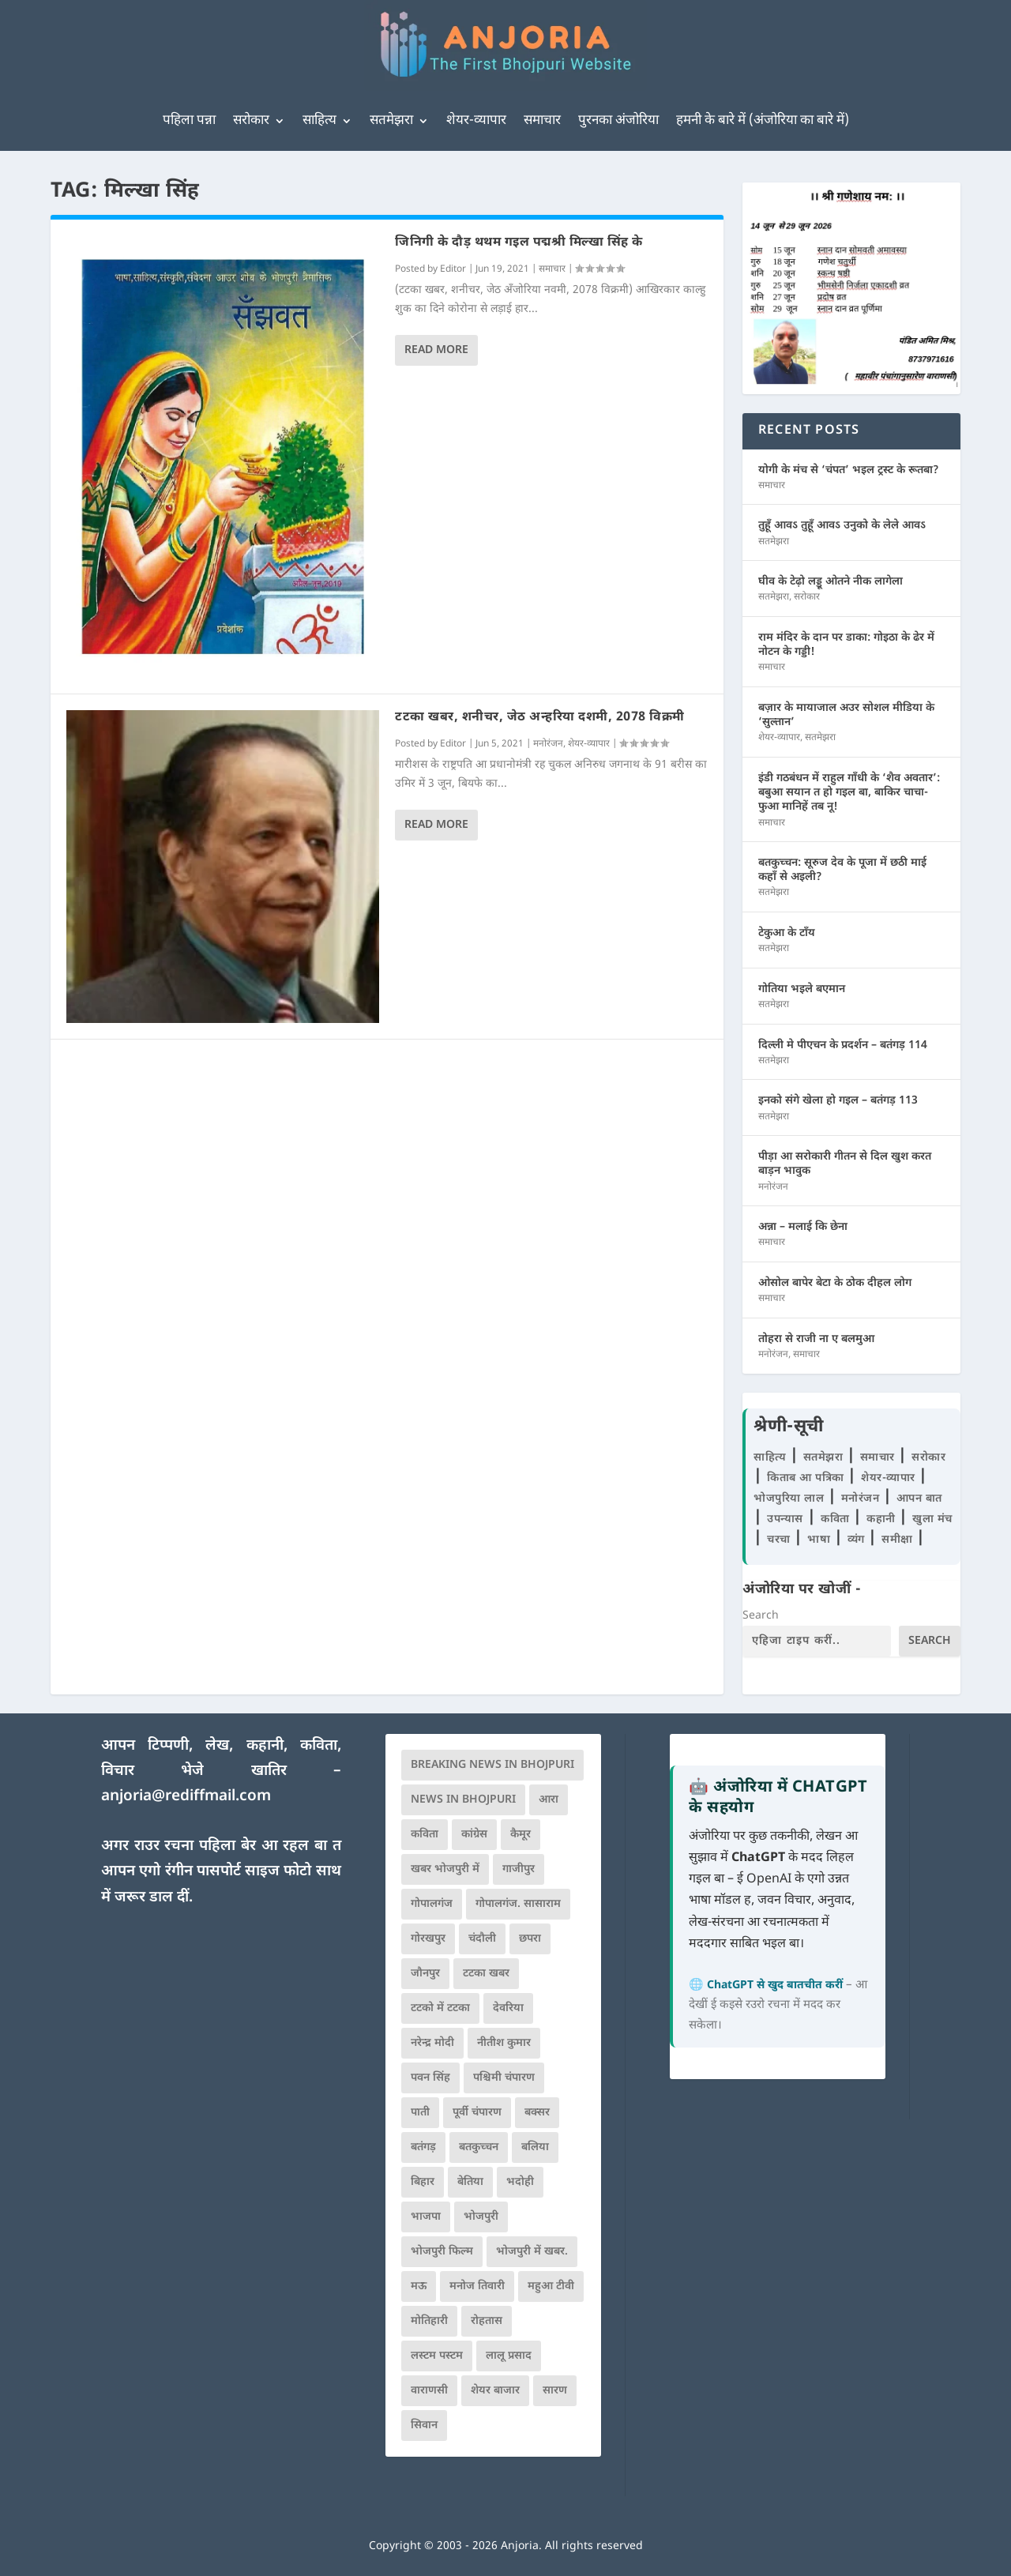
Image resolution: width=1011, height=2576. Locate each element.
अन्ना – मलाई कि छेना (803, 1227)
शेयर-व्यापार (476, 121)
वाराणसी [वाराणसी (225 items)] (429, 2390)
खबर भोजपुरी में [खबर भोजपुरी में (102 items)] (445, 1869)
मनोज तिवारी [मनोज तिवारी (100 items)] (477, 2286)
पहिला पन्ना (189, 121)
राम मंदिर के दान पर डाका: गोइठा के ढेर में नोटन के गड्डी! (846, 645)
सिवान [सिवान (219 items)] (424, 2425)
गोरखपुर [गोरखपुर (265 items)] (428, 1938)
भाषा (820, 1539)
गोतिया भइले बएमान (801, 989)
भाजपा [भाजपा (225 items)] (426, 2216)
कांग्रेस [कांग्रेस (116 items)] (474, 1834)
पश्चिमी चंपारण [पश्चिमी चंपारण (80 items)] (504, 2077)
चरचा (780, 1539)
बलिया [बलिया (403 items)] (535, 2147)
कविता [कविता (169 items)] (424, 1834)
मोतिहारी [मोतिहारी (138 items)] (429, 2321)
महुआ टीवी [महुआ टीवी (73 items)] (551, 2286)
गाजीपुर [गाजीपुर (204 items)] (518, 1869)
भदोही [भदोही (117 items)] (520, 2182)
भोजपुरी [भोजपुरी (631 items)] (481, 2216)
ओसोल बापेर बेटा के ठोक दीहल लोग (834, 1283)
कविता (837, 1519)
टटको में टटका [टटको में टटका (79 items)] (440, 2008)
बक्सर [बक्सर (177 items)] (537, 2112)
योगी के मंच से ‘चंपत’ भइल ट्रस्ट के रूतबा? (848, 470)
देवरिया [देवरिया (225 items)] (508, 2008)
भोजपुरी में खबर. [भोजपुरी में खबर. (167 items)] (532, 2251)
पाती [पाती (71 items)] (420, 2112)
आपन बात (919, 1498)
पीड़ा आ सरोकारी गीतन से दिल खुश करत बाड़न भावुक (844, 1164)
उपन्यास (785, 1519)
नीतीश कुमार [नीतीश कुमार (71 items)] (504, 2043)
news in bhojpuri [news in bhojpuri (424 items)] (463, 1799)
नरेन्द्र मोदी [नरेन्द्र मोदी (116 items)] (432, 2043)
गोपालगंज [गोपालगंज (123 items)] (432, 1904)
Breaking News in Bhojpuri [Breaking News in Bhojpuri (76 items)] (492, 1765)
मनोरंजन (548, 744)
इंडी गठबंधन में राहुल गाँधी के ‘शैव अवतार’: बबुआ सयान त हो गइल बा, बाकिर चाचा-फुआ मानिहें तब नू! (849, 792)
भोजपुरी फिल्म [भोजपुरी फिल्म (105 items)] (442, 2251)
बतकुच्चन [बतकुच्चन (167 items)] (478, 2147)
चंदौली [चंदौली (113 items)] (482, 1938)
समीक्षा (898, 1539)
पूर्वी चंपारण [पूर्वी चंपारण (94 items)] (477, 2112)
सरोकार (251, 121)
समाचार (542, 121)
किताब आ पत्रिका (807, 1478)
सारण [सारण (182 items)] (555, 2390)
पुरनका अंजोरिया (618, 121)
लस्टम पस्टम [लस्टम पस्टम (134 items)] (437, 2356)
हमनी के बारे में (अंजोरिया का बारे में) (762, 121)
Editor (453, 269)
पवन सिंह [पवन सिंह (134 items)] (430, 2077)
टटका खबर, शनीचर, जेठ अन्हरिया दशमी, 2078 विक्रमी (540, 717)
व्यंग (858, 1539)
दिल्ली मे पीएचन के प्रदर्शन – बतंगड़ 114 (842, 1045)
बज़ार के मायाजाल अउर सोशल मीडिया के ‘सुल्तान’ (846, 715)
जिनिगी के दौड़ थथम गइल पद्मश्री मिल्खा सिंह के (519, 243)
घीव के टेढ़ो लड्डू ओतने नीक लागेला (830, 581)
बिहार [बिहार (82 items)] (422, 2182)
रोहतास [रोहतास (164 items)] (486, 2321)
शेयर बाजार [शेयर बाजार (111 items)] (495, 2390)
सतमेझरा (391, 121)
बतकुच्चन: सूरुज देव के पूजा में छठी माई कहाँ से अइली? (842, 870)
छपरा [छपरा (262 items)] (530, 1938)
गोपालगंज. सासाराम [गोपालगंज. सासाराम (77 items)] (518, 1904)
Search (760, 1615)
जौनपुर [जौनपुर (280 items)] (425, 1973)
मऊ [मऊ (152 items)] (419, 2286)
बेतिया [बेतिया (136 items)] (470, 2182)
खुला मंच (932, 1519)
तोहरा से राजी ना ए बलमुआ (816, 1339)
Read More (436, 350)
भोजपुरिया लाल (791, 1498)
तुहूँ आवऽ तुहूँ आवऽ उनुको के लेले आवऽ (842, 525)
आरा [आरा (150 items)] (548, 1799)
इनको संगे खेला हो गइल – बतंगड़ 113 (838, 1100)
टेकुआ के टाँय (786, 933)
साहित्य (319, 121)
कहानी (882, 1519)
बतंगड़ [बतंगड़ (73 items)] (423, 2147)
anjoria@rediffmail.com (186, 1797)
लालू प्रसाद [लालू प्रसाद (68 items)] (509, 2356)
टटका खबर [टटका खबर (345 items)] (486, 1973)
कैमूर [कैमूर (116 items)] (520, 1834)
